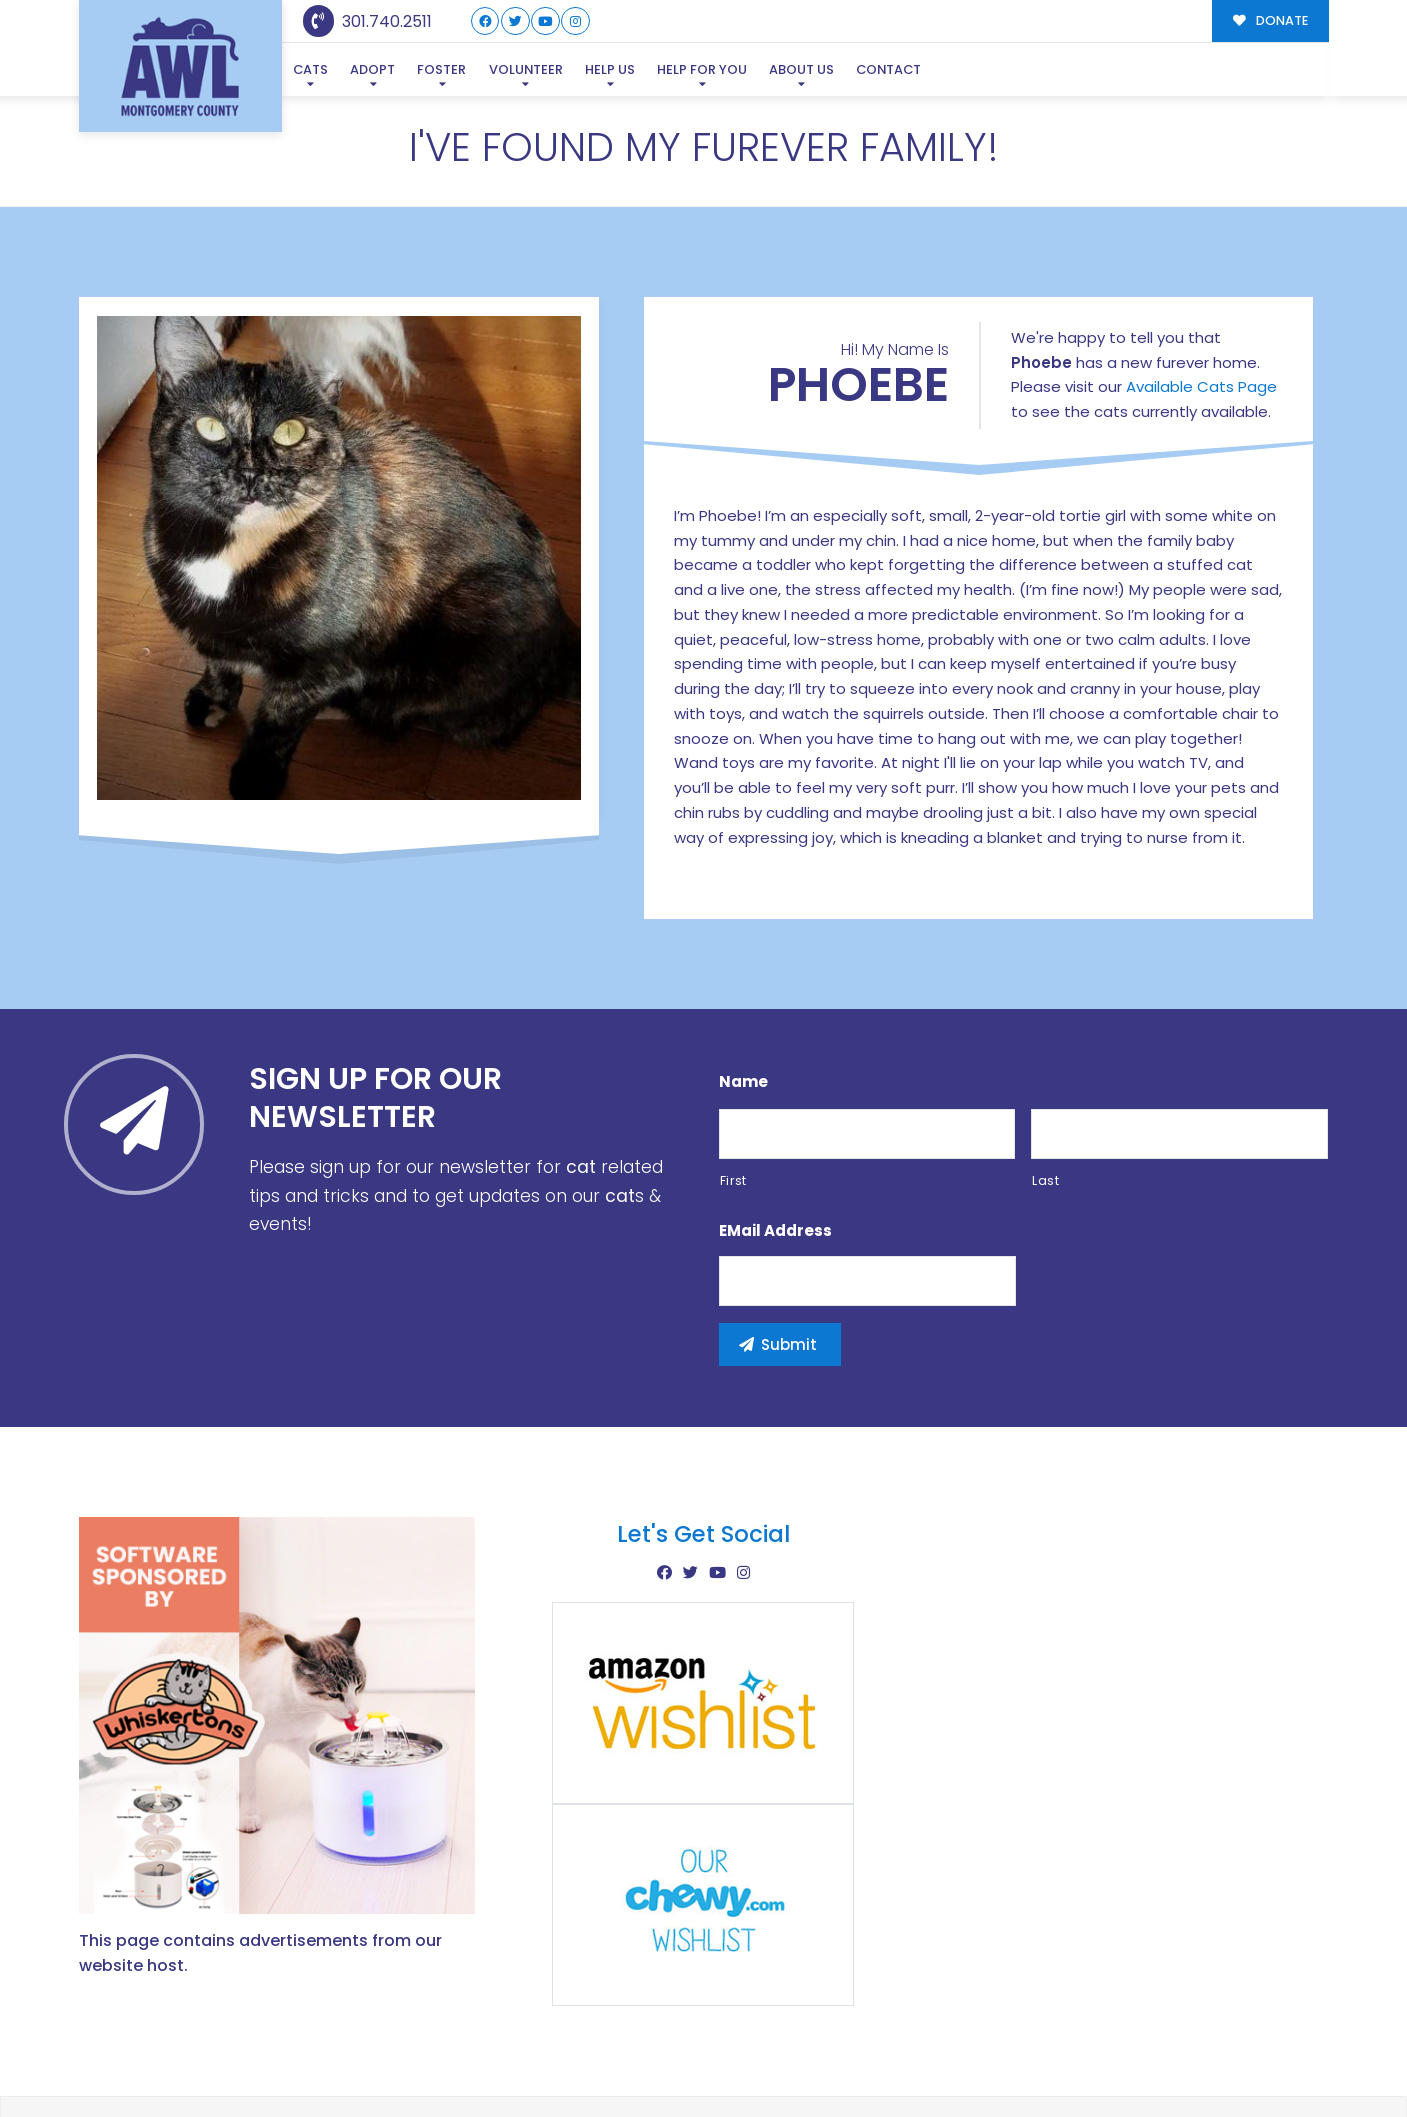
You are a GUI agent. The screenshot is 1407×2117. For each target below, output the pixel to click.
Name (743, 986)
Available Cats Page (1201, 290)
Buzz (773, 2059)
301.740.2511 (367, 21)
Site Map (1286, 2057)
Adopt (372, 69)
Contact (888, 69)
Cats (310, 69)
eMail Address (775, 1134)
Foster (441, 69)
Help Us (610, 69)
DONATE (1270, 20)
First (733, 1084)
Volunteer (526, 69)
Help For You (702, 69)
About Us (801, 69)
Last (1046, 1084)
